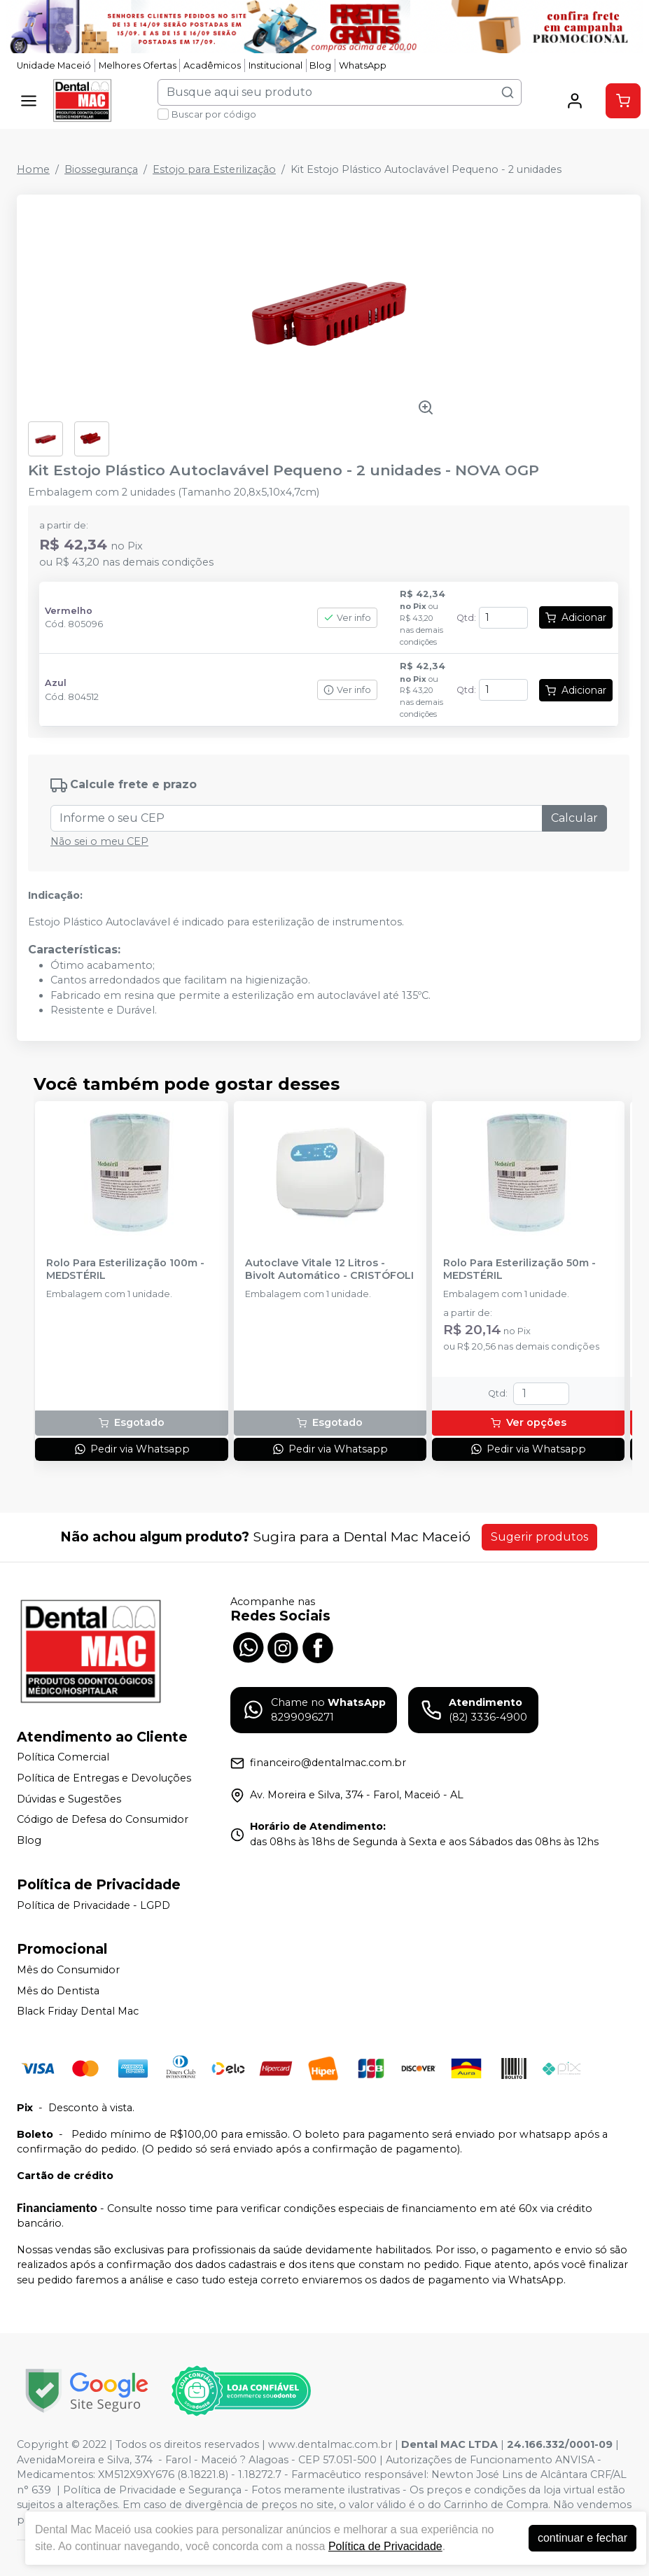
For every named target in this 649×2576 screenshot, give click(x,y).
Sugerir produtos (539, 1537)
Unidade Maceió (54, 65)
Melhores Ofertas (137, 65)
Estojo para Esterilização (214, 169)
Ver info (347, 617)
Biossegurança (101, 169)
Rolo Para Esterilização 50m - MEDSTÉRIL (519, 1269)
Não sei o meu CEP (99, 841)
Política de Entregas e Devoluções (104, 1778)
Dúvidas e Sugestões (69, 1799)
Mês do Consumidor (68, 1969)
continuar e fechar (582, 2538)
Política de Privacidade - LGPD (93, 1905)
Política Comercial (63, 1757)
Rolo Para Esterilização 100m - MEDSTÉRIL (125, 1269)
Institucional (275, 65)
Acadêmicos (212, 65)
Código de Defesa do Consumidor (102, 1820)
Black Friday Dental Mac (78, 2011)
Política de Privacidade (385, 2546)
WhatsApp (362, 65)
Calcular (574, 818)
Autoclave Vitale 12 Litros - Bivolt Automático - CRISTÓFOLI (329, 1269)
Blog (320, 65)
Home (33, 169)
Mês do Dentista (58, 1990)
